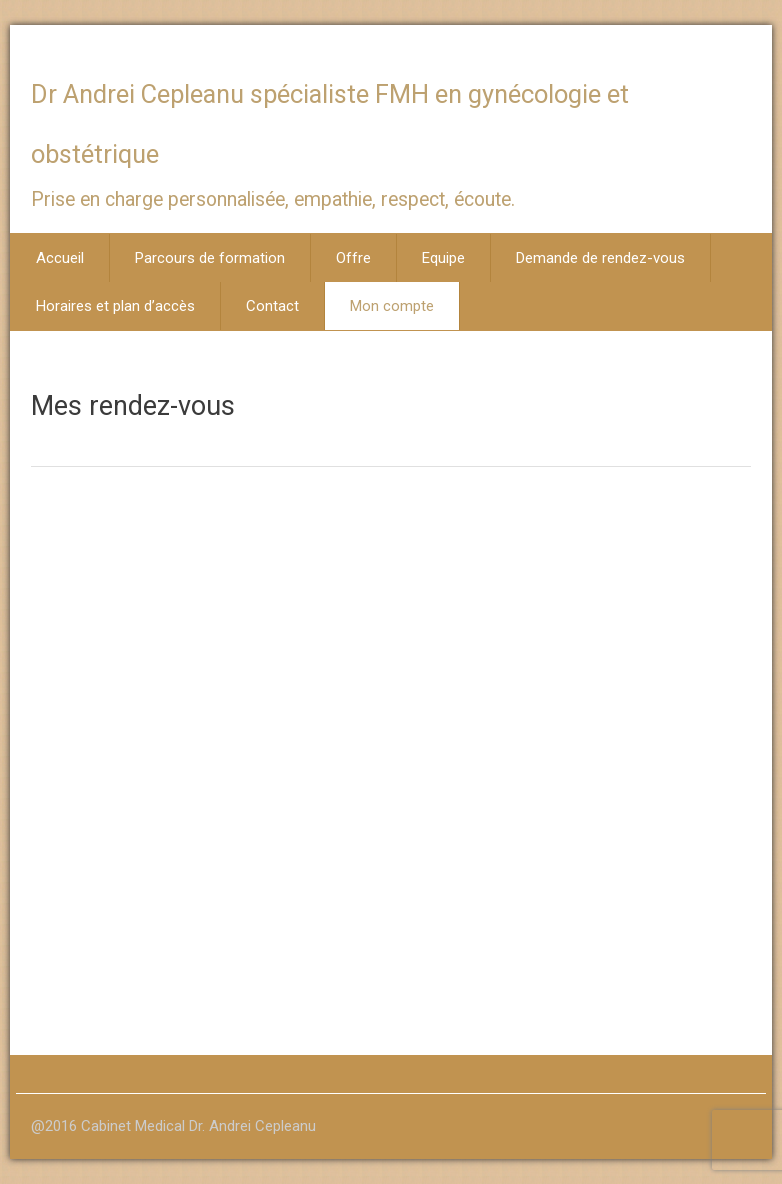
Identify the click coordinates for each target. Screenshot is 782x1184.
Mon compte (392, 306)
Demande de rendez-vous (600, 258)
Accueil (60, 258)
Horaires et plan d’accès (115, 306)
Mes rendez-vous (133, 406)
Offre (353, 258)
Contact (272, 306)
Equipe (443, 258)
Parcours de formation (210, 258)
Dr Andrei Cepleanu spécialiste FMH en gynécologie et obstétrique (330, 124)
